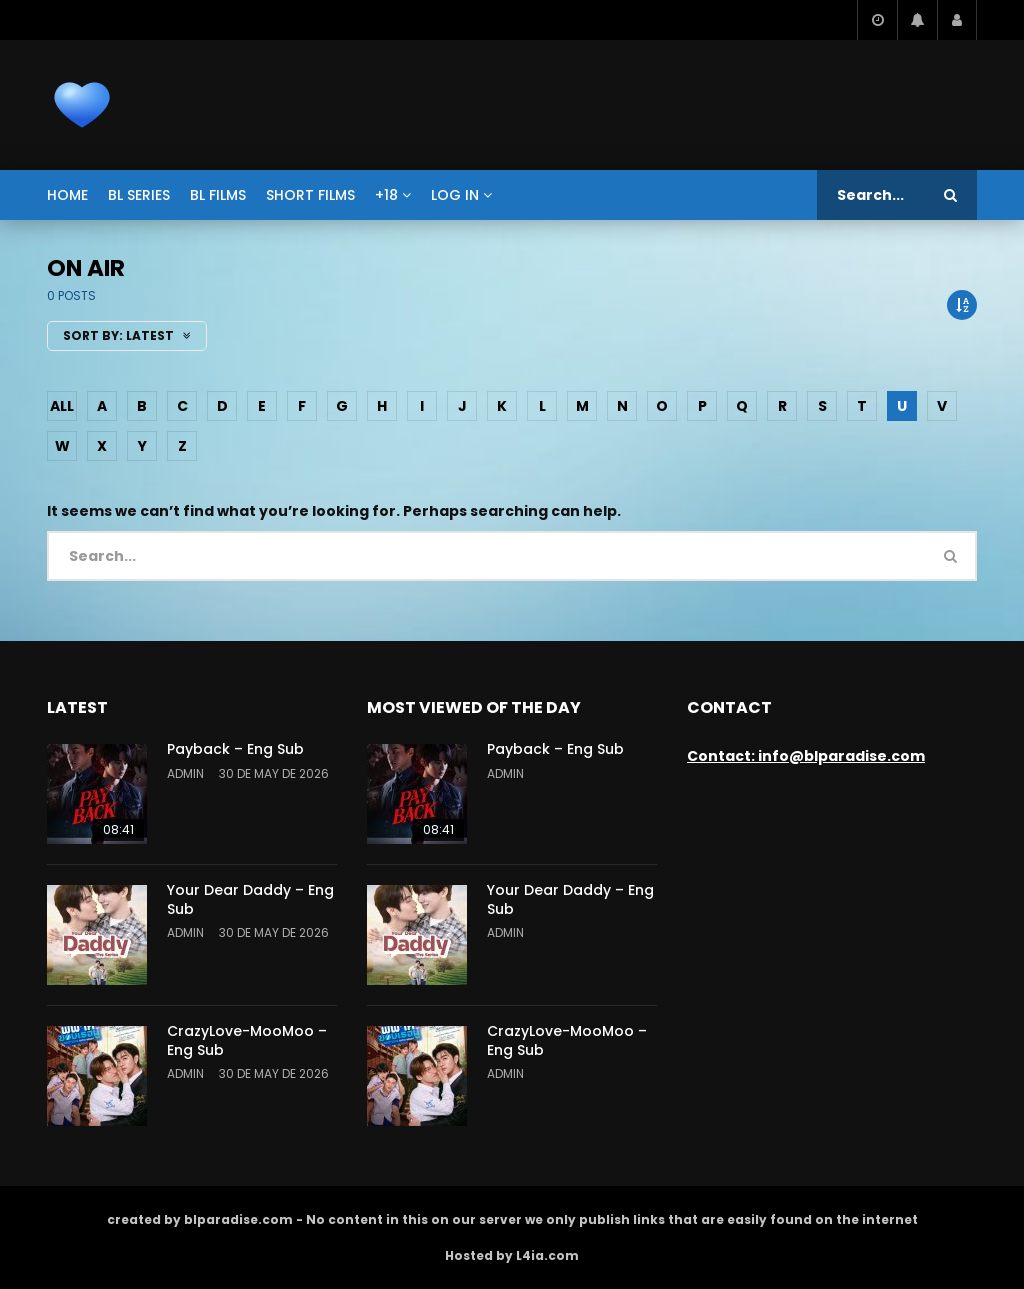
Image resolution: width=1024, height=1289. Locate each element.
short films (310, 195)
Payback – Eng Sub (235, 749)
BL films (218, 195)
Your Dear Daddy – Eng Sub (250, 899)
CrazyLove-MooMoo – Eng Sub (247, 1040)
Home (67, 195)
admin (185, 773)
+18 (386, 195)
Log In (455, 195)
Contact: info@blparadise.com (806, 756)
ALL (62, 406)
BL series (139, 195)
